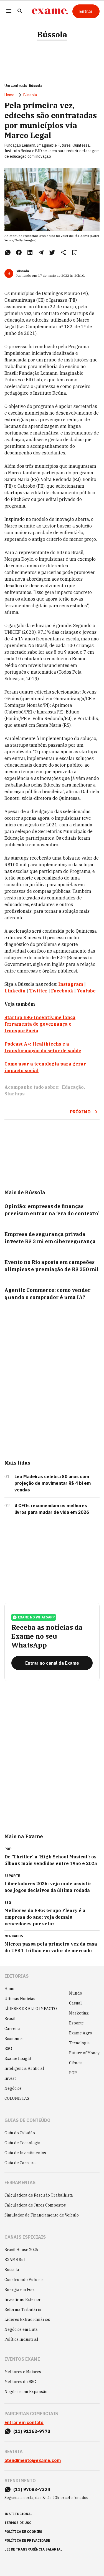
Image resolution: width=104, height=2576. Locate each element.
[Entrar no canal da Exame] (52, 1663)
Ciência (76, 2062)
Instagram (70, 984)
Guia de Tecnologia (22, 2142)
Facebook (62, 991)
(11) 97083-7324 (31, 2489)
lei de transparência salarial (33, 2549)
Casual (75, 2003)
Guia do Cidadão (19, 2132)
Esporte (76, 2023)
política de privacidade (27, 2540)
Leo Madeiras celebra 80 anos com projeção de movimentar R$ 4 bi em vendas (52, 1483)
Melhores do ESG (20, 2381)
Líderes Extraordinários (27, 2319)
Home (9, 94)
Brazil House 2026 (21, 2249)
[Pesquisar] (20, 11)
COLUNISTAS (16, 2098)
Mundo (75, 1993)
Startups (14, 1093)
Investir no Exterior (22, 2299)
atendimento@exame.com (32, 2460)
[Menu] (8, 11)
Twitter (38, 991)
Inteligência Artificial (24, 2068)
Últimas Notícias (19, 1998)
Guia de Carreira (20, 2162)
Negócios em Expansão (25, 2391)
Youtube (86, 991)
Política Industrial (21, 2339)
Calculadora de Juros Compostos (35, 2205)
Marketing (79, 2013)
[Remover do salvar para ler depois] (74, 252)
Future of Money (84, 2052)
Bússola (52, 35)
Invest (10, 2078)
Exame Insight (17, 2058)
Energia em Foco (19, 2289)
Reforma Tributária (22, 2309)
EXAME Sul (14, 2259)
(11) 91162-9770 (31, 2431)
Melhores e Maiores (22, 2371)
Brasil (10, 2018)
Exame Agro (80, 2033)
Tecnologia (79, 2042)
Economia (13, 2038)
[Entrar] (86, 11)
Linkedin (15, 991)
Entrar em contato (24, 2422)
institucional (18, 2514)
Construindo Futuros (24, 2279)
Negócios (13, 2088)
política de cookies (23, 2532)
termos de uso (18, 2523)
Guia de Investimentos (25, 2152)
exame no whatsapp (33, 1617)
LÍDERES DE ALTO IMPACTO (30, 2008)
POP (73, 2072)
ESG (8, 2048)
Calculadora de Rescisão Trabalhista (38, 2195)
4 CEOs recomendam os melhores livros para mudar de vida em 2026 (51, 1509)
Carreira (12, 2028)
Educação (73, 1087)
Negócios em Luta (21, 2329)
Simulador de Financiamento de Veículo (41, 2215)
